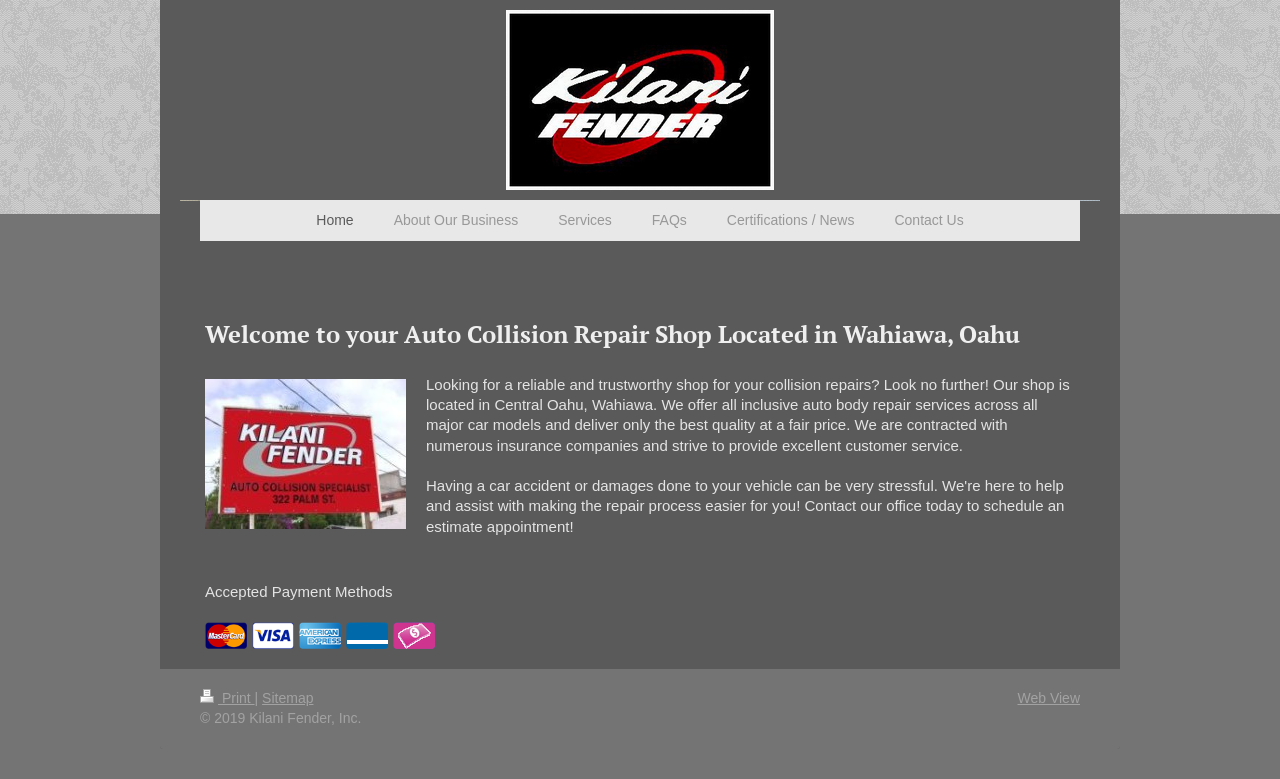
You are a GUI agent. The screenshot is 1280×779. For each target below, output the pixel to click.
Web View (1048, 698)
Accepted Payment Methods (299, 591)
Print (227, 698)
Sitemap (287, 698)
